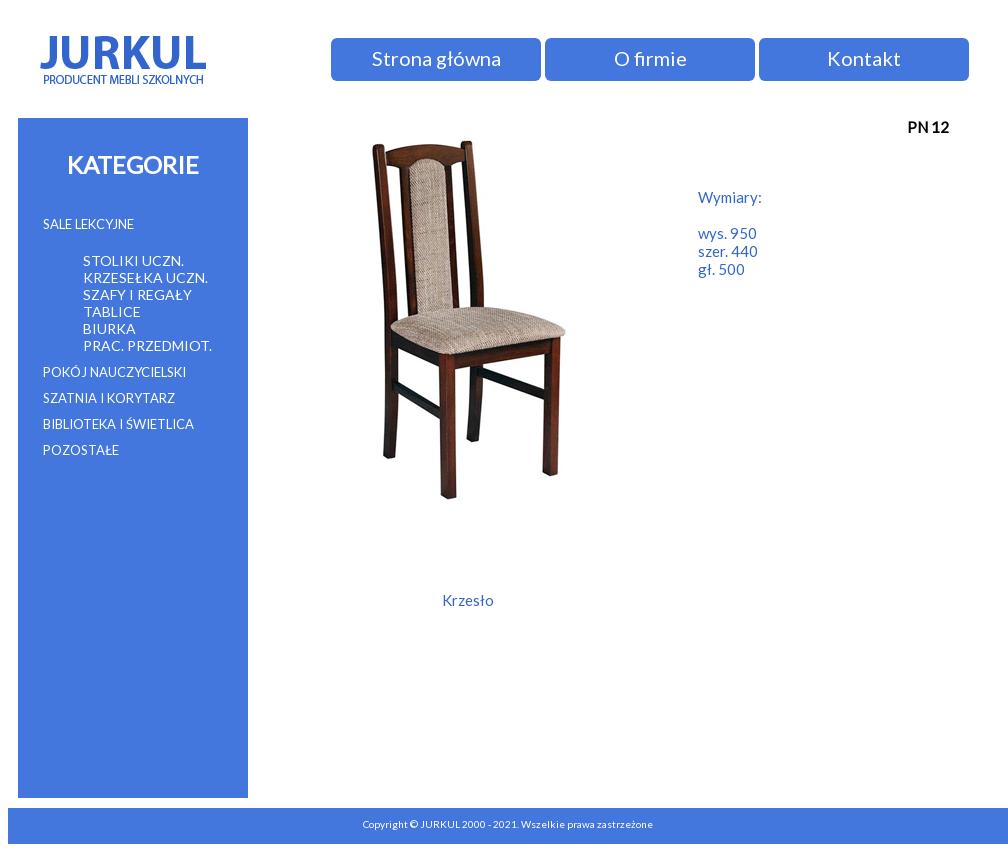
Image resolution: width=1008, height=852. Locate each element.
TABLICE (112, 311)
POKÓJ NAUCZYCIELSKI (114, 372)
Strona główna (436, 58)
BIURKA (109, 328)
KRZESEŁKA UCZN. (145, 277)
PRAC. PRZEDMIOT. (147, 345)
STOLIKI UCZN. (133, 260)
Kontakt (864, 58)
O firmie (650, 58)
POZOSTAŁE (81, 450)
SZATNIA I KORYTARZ (109, 398)
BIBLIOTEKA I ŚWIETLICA (118, 424)
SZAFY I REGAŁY (137, 294)
